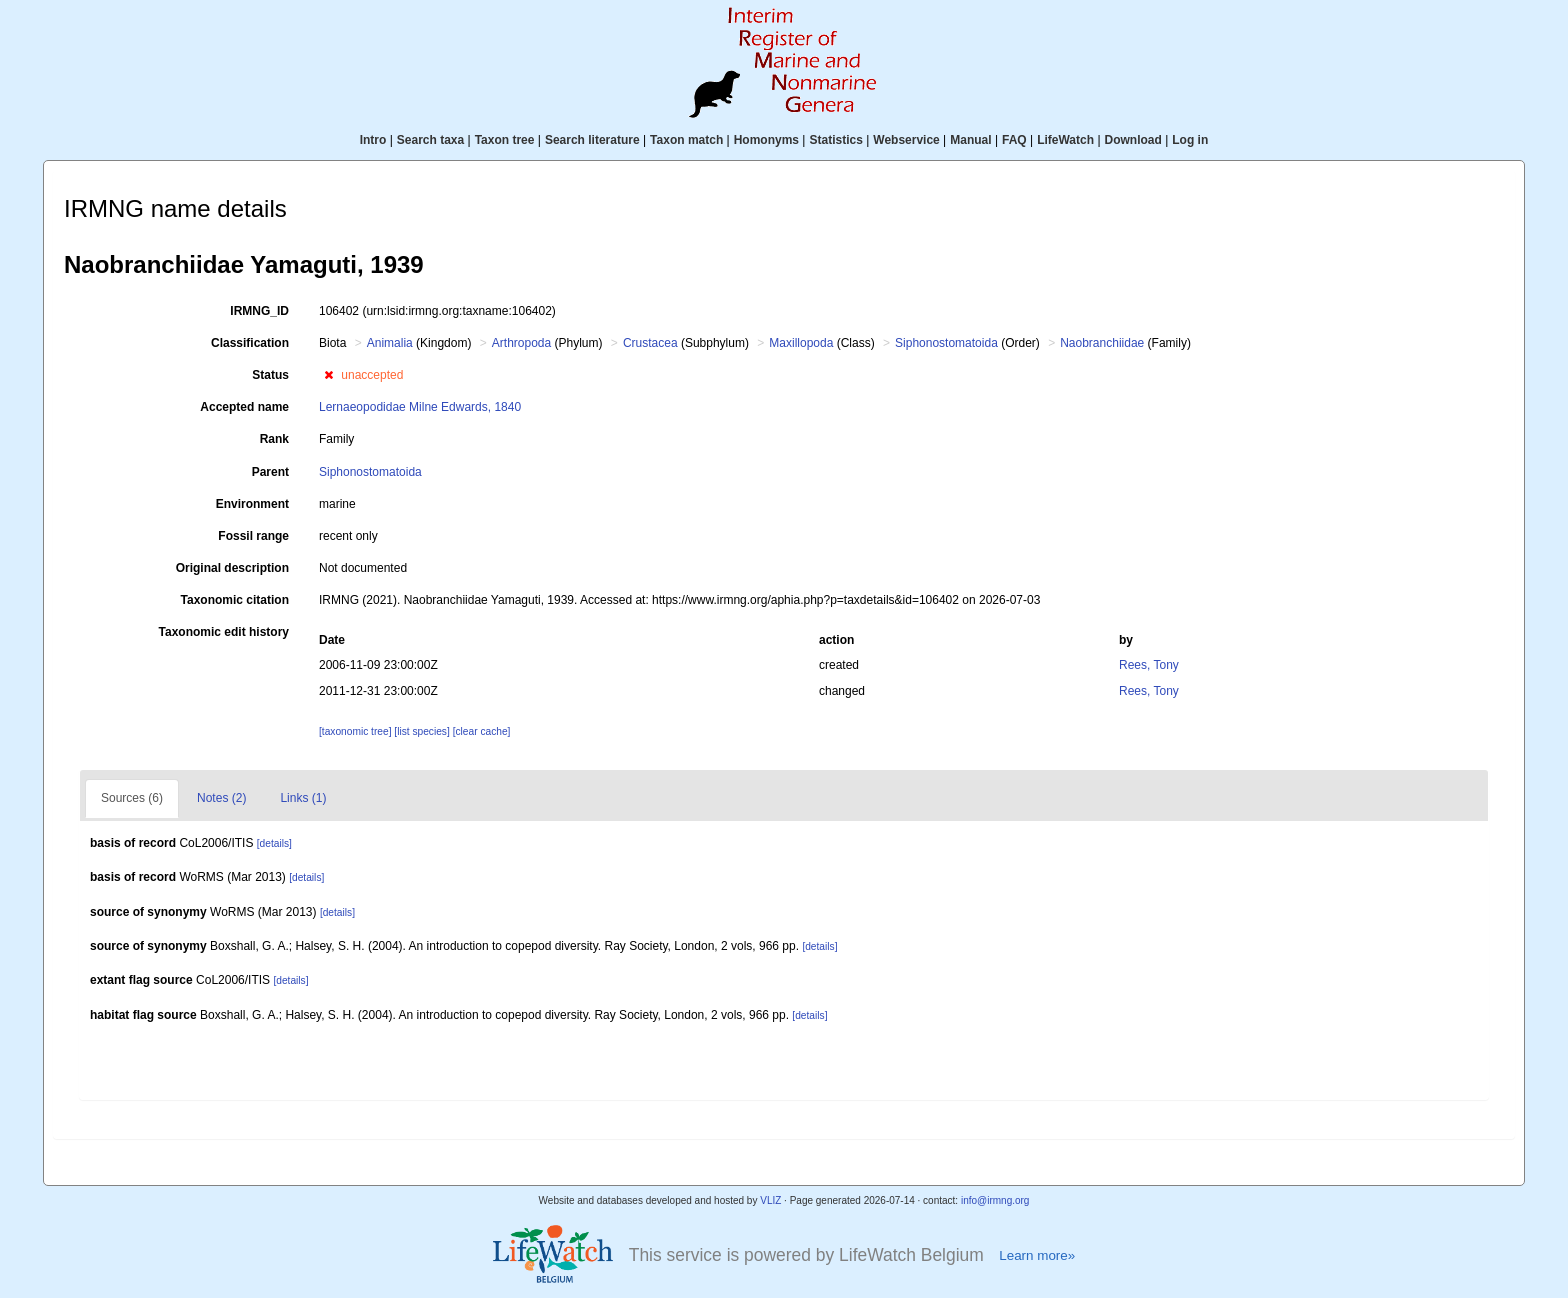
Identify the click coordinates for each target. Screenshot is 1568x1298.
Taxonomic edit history (224, 632)
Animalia (390, 343)
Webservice (906, 140)
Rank (274, 439)
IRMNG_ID (259, 311)
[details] (274, 843)
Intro (373, 140)
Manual (970, 140)
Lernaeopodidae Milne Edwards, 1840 (420, 407)
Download (1133, 140)
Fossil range (253, 536)
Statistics (835, 140)
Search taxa (430, 140)
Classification (250, 343)
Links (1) (303, 798)
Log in (1190, 140)
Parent (270, 472)
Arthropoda (521, 343)
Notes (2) (221, 798)
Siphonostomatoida (946, 343)
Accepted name (244, 407)
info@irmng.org (995, 1200)
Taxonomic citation (235, 600)
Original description (232, 568)
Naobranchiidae (1102, 343)
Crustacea (650, 343)
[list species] (423, 731)
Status (270, 375)
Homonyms (766, 140)
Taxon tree (505, 140)
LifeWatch (1065, 140)
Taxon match (686, 140)
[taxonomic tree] (356, 731)
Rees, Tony (1149, 665)
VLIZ (770, 1200)
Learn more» (1037, 1255)
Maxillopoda (801, 343)
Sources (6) (132, 798)
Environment (252, 504)
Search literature (592, 140)
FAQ (1014, 140)
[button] (328, 375)
